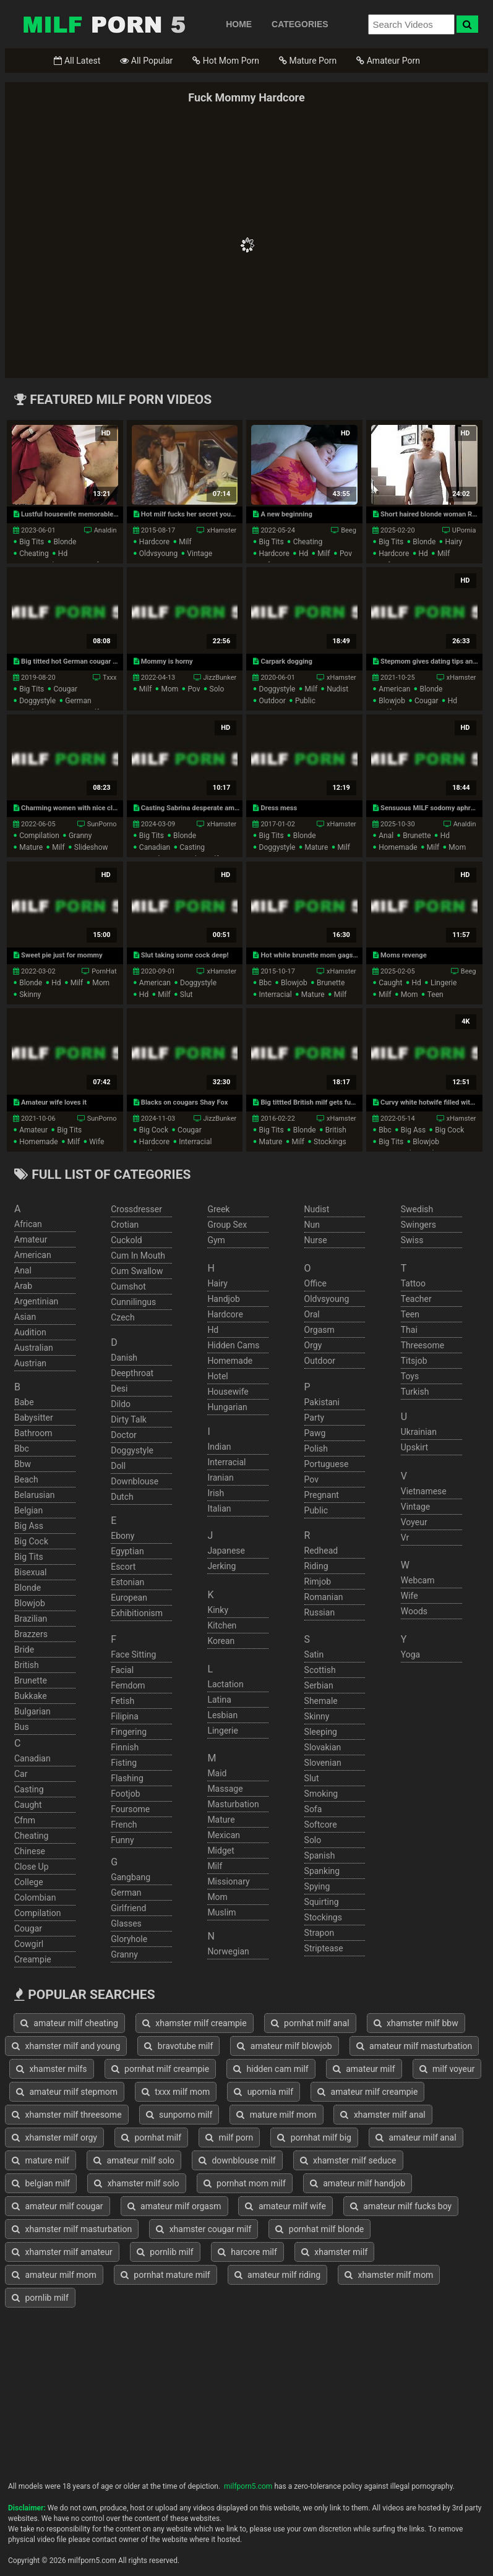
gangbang (130, 1877)
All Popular (146, 61)
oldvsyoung (158, 553)
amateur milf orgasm (174, 2206)
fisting (124, 1763)
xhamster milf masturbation (72, 2229)
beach (26, 1479)
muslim (221, 1912)
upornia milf (263, 2092)
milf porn (229, 2137)
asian (25, 1317)
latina (219, 1700)
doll (118, 1466)
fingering (129, 1732)
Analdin (105, 530)
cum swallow (137, 1271)
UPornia (464, 530)
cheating (34, 553)
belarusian (34, 1495)
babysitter (33, 1418)
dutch (122, 1497)
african (28, 1224)
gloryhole (129, 1939)
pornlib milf (165, 2252)
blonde (64, 541)
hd (62, 553)
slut (186, 994)
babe (24, 1402)
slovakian (322, 1747)
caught (390, 982)
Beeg (348, 530)
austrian (30, 1363)
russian (319, 1612)
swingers (418, 1225)
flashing (127, 1778)
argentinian (36, 1301)
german (78, 700)
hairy (453, 541)
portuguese (326, 1464)
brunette (417, 835)
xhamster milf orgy (54, 2137)
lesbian (222, 1715)
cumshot (128, 1286)
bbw (22, 1464)
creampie (32, 1959)
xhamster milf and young (66, 2046)
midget (220, 1850)
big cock (153, 1130)
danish (124, 1358)
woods (414, 1611)
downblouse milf (237, 2160)
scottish (320, 1670)
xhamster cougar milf (203, 2229)
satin (314, 1654)
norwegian (228, 1951)
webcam (418, 1580)
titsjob (414, 1361)
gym (216, 1240)
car (20, 1774)
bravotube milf (178, 2046)
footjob (125, 1794)
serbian (318, 1685)
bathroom (33, 1433)
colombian (35, 1897)
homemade (398, 847)
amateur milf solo (133, 2160)
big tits (31, 541)
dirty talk (129, 1419)
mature (31, 847)
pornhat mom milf (245, 2183)
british (335, 1130)
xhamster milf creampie (194, 2023)
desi (119, 1388)
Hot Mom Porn (225, 61)
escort (123, 1567)
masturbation (233, 1804)
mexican (223, 1835)
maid (216, 1773)
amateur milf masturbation (414, 2046)
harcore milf (247, 2252)
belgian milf (41, 2183)
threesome (422, 1345)
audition (30, 1332)
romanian (323, 1597)
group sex (227, 1225)
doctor (124, 1435)
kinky (217, 1610)
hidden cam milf (271, 2069)
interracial (275, 994)
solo (217, 689)
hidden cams (233, 1345)
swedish (417, 1209)
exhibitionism (137, 1613)
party (314, 1418)
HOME (239, 24)
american (394, 689)
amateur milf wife (285, 2206)
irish (215, 1493)
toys (410, 1376)
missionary (228, 1881)
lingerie (444, 982)
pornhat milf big (314, 2137)
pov (346, 553)
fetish (122, 1701)
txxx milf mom (176, 2092)
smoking (321, 1794)
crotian (125, 1225)
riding (316, 1566)
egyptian (127, 1551)
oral (312, 1314)
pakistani (322, 1402)
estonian (127, 1582)
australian (33, 1348)
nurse (315, 1240)
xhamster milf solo (136, 2183)
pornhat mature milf (165, 2275)
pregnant (321, 1495)
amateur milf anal (416, 2137)
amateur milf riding (277, 2275)
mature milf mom (276, 2115)
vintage (199, 553)
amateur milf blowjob (284, 2046)
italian (219, 1508)
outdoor (272, 700)
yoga (410, 1654)
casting (192, 847)
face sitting (133, 1654)
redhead (321, 1550)
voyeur (414, 1522)
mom (169, 689)
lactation (225, 1684)
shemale (321, 1701)
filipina (125, 1716)
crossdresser (136, 1209)
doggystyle (37, 700)
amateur (33, 1130)
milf (185, 541)
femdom (128, 1685)
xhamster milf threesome (67, 2115)
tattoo (413, 1283)
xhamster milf (334, 2252)
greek (218, 1209)
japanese (226, 1550)
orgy (313, 1345)
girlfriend (128, 1908)
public (305, 700)
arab (23, 1286)
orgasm (319, 1330)
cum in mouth (138, 1255)
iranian (220, 1478)
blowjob (392, 700)
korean (220, 1641)
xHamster (221, 530)
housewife (227, 1392)
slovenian (322, 1763)
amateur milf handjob (358, 2183)
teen (435, 994)
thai (409, 1330)
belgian (28, 1510)
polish (316, 1448)
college (28, 1882)
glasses (126, 1923)
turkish (415, 1392)
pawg (315, 1433)
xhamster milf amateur (62, 2252)
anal (386, 835)
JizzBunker (220, 678)
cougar (65, 689)
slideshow (91, 847)
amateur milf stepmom (67, 2092)
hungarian (227, 1407)
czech (122, 1317)
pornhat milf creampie (160, 2069)
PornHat (104, 971)
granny (80, 835)
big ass (413, 1130)
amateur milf (364, 2069)
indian (219, 1447)
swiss (412, 1240)
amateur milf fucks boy (401, 2206)
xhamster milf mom (389, 2275)
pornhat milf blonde (319, 2229)
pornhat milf (151, 2137)
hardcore (154, 541)
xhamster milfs (51, 2069)
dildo (121, 1404)
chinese (29, 1851)
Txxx (110, 678)
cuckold (126, 1240)
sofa (313, 1809)
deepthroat (132, 1373)
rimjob (318, 1581)
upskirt (414, 1447)
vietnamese (424, 1491)
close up (31, 1867)
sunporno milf (179, 2115)
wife (96, 1141)
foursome (130, 1809)
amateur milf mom (54, 2275)
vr (405, 1538)
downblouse (134, 1481)
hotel (217, 1376)
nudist (337, 689)
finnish (125, 1747)
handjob (223, 1299)
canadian (154, 847)
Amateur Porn (388, 61)
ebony (122, 1536)
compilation (39, 835)
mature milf (40, 2160)
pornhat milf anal (310, 2023)
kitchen (221, 1625)
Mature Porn (308, 61)
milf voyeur (447, 2069)
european (129, 1598)
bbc (265, 982)
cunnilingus (133, 1302)
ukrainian (419, 1432)
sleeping (320, 1732)
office (315, 1283)
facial (122, 1670)
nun (312, 1225)
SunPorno (102, 824)
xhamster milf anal (382, 2115)
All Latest (77, 61)
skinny (30, 994)
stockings (330, 1141)
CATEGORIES (300, 24)
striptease (323, 1948)
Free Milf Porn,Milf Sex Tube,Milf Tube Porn (104, 24)
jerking (221, 1566)
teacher (416, 1299)
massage (224, 1789)
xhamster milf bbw (416, 2023)
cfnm (24, 1820)
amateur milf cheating (69, 2023)
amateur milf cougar (57, 2206)
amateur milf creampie (367, 2092)
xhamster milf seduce (348, 2160)
